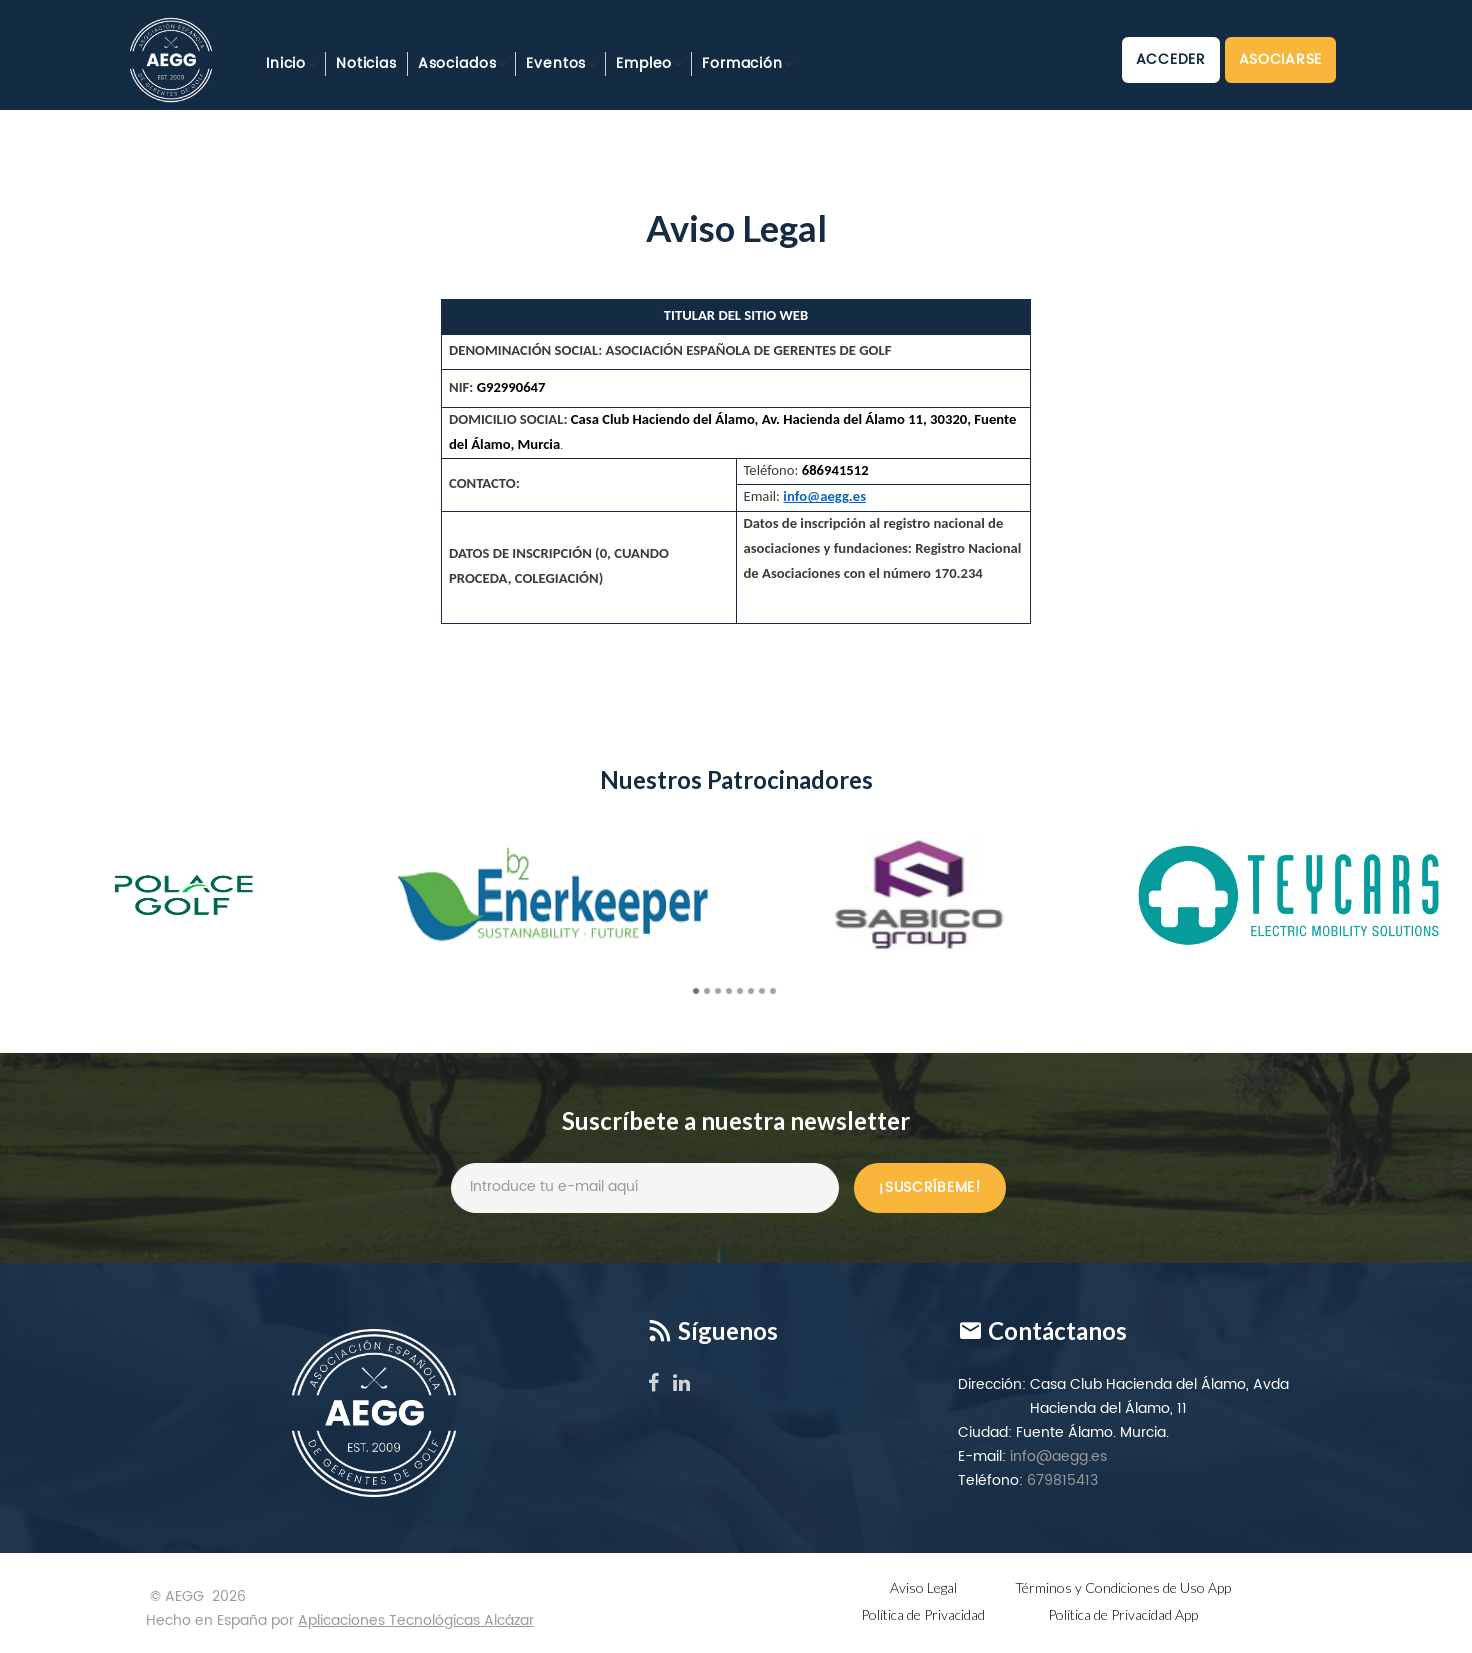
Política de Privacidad (923, 1614)
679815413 (1062, 1480)
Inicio (286, 63)
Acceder (1171, 59)
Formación (742, 63)
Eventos (556, 63)
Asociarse (1280, 59)
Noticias (366, 63)
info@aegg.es (1058, 1456)
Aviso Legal (923, 1587)
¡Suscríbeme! (929, 1187)
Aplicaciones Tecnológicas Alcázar (416, 1620)
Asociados (457, 63)
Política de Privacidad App (1123, 1614)
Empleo (644, 63)
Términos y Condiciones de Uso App (1123, 1587)
